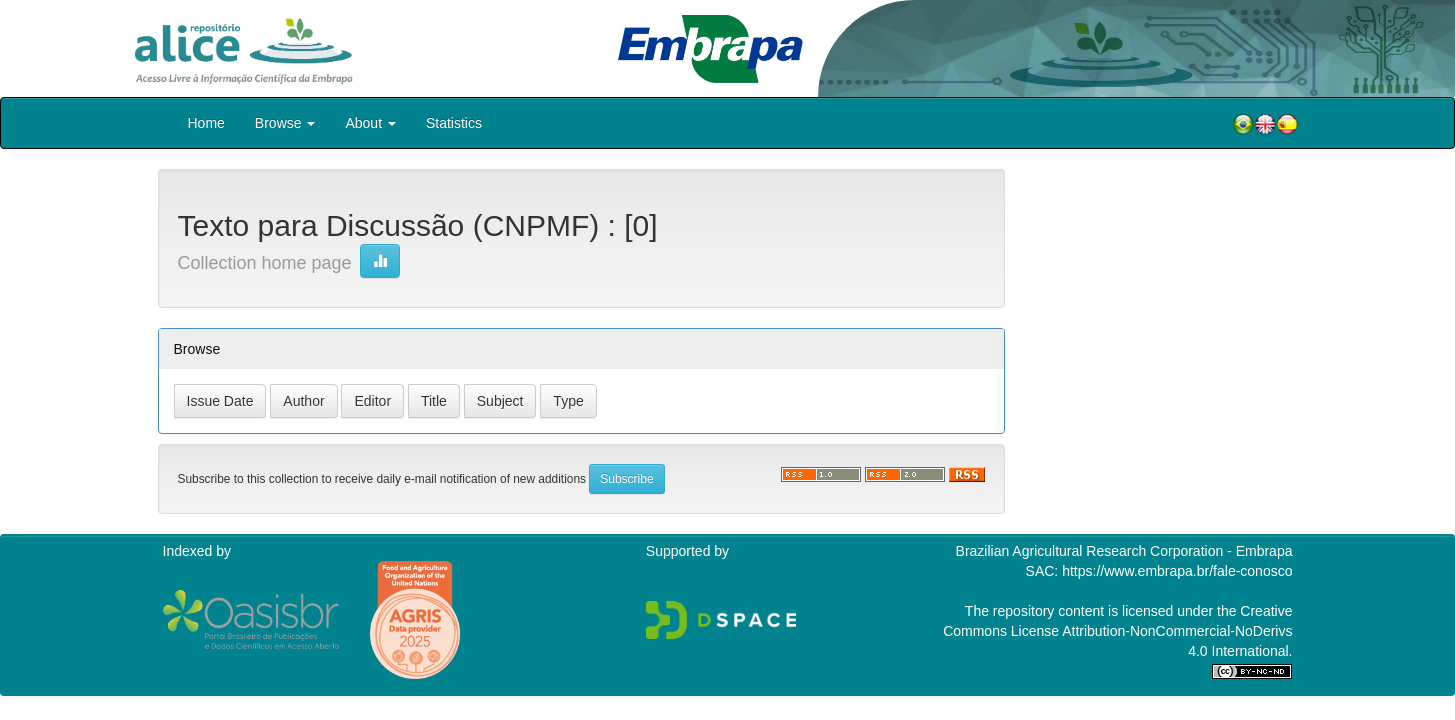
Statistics (454, 123)
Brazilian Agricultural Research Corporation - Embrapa (1124, 551)
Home (206, 123)
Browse (285, 123)
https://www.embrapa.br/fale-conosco (1177, 571)
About (370, 123)
